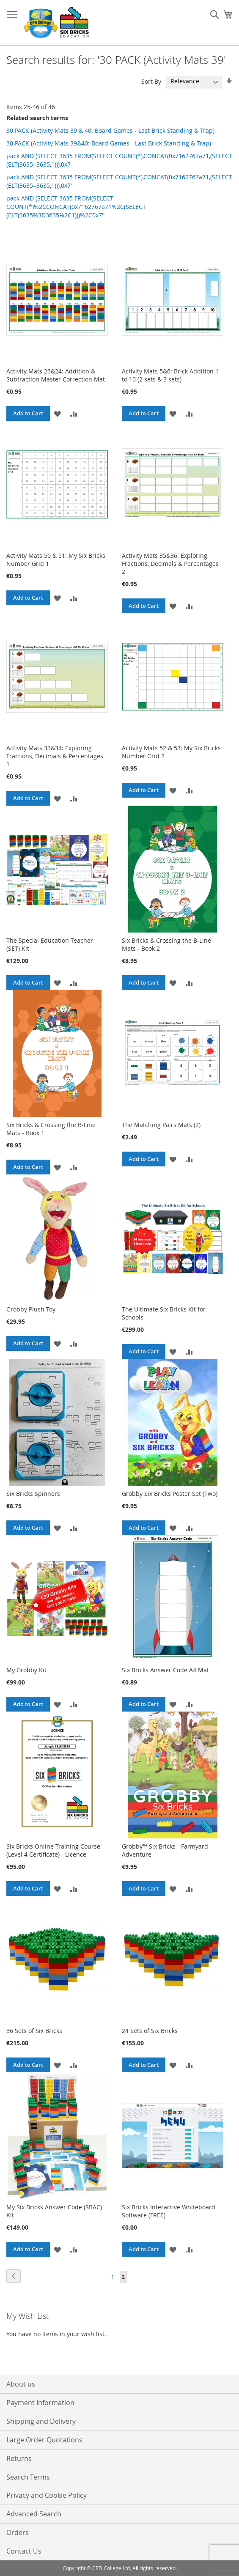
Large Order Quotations (44, 2439)
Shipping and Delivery (41, 2421)
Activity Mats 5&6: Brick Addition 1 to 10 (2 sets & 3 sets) (170, 375)
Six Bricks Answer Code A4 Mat (165, 1670)
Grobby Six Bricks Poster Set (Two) (169, 1494)
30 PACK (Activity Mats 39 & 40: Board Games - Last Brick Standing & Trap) (110, 130)
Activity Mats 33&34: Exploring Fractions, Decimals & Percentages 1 (54, 756)
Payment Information (40, 2402)
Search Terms (28, 2477)
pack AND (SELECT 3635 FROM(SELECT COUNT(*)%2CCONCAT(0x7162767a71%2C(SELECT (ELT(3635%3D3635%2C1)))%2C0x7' (76, 206)
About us (20, 2384)
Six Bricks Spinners (33, 1494)
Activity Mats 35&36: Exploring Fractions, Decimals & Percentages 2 (170, 563)
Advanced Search (33, 2513)
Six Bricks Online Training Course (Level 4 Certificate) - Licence (53, 1850)
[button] (57, 413)
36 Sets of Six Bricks (34, 2031)
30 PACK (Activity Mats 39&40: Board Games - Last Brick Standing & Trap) (108, 143)
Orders (17, 2532)
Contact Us (23, 2551)
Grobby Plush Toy (30, 1309)
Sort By (151, 81)
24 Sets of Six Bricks (150, 2031)
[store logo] (57, 23)
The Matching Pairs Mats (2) (161, 1125)
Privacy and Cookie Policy (46, 2495)
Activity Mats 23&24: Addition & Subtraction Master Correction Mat (55, 375)
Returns (19, 2458)
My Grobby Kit (26, 1670)
